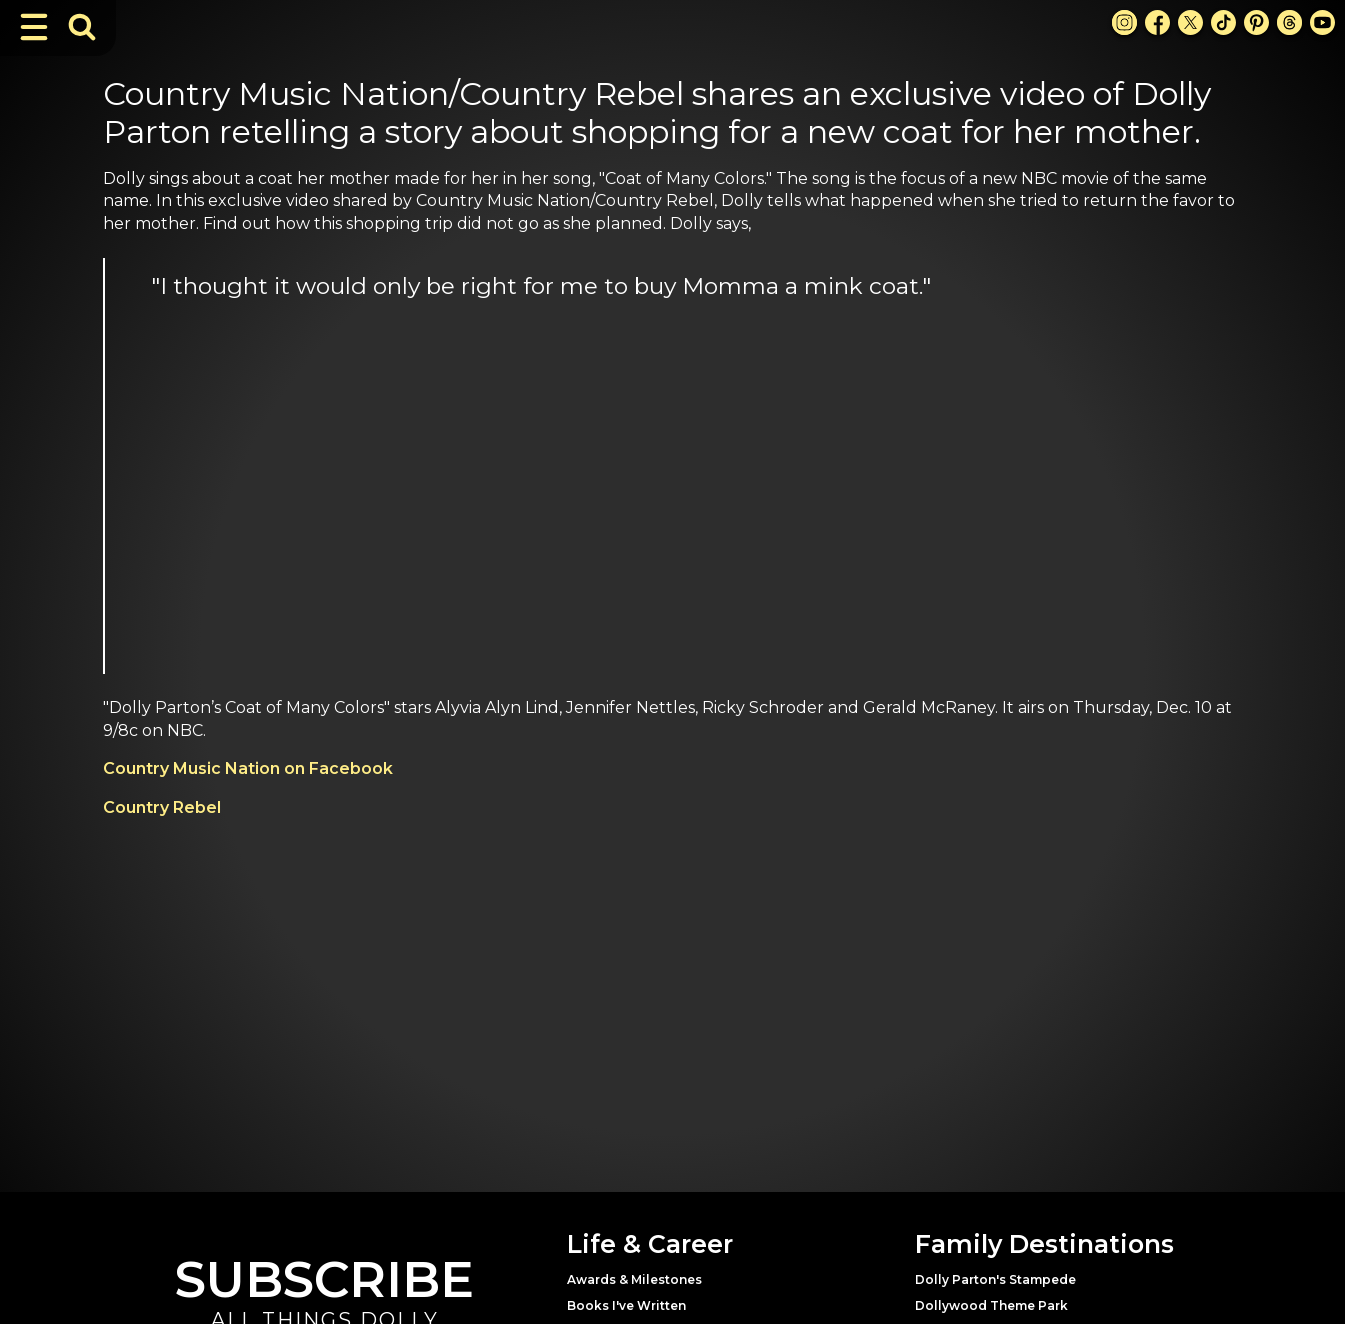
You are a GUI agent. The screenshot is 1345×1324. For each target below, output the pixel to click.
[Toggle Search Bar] (82, 27)
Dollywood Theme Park (991, 1305)
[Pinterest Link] (1256, 22)
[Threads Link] (1289, 22)
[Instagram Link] (1124, 22)
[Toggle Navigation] (34, 27)
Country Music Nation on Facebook (248, 768)
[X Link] (1190, 22)
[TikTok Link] (1223, 22)
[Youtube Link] (1322, 22)
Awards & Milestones (634, 1279)
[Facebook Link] (1157, 22)
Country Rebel (162, 807)
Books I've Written (626, 1305)
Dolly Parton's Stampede (995, 1279)
